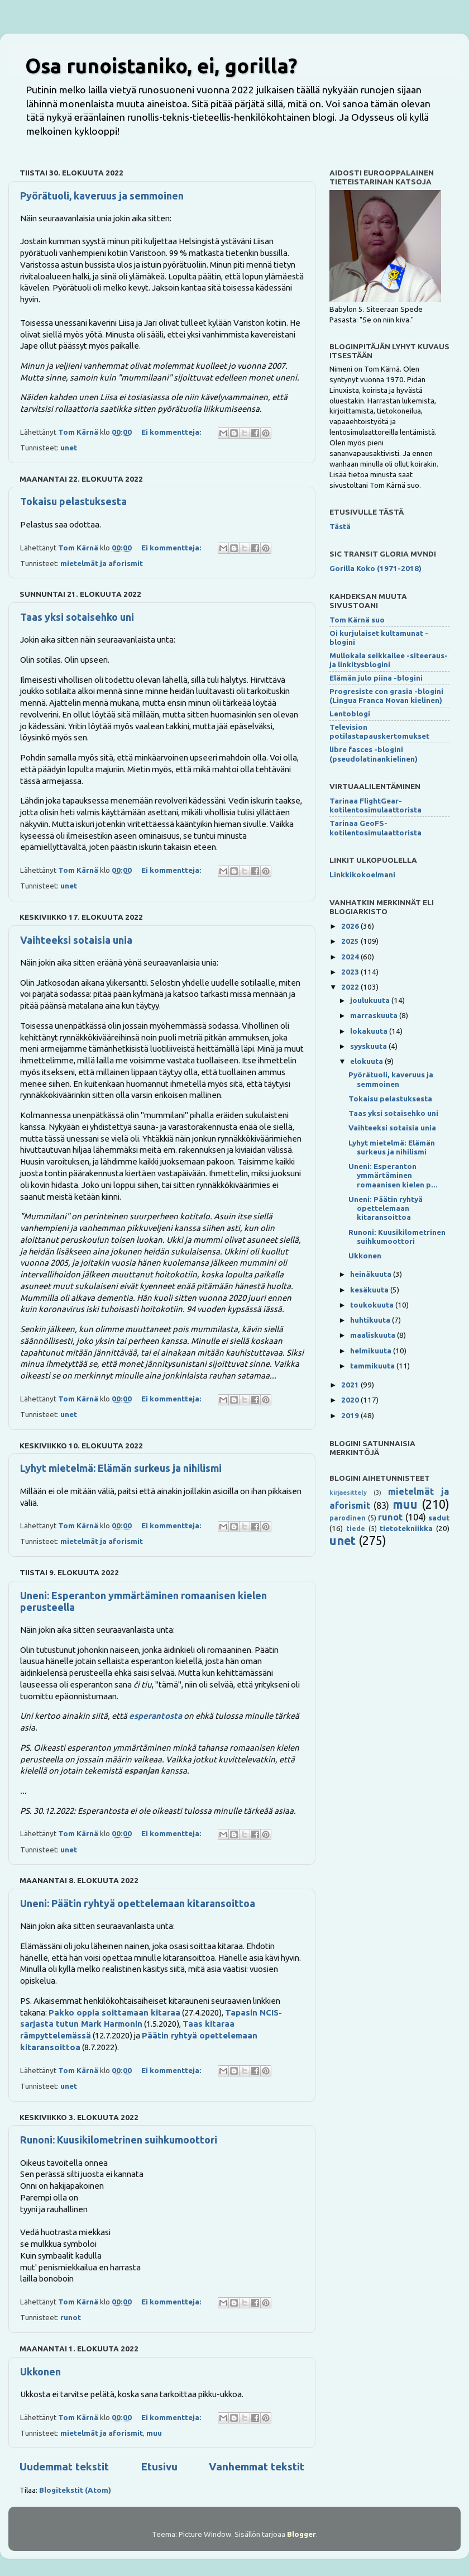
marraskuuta (374, 1015)
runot (70, 2317)
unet (68, 447)
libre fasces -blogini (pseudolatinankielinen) (373, 754)
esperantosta (155, 1715)
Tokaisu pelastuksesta (73, 501)
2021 (351, 1384)
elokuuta (367, 1061)
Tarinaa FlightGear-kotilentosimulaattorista (375, 805)
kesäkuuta (370, 1289)
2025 (351, 941)
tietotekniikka (406, 1528)
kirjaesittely (348, 1492)
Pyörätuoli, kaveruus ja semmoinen (102, 195)
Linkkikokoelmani (362, 874)
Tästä (340, 526)
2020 (351, 1399)
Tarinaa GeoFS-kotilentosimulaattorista (375, 828)
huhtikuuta (371, 1319)
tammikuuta (373, 1365)
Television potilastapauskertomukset (379, 731)
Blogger (301, 2534)
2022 (351, 986)
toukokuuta (372, 1304)
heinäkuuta (371, 1274)
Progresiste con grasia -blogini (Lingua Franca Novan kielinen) (386, 696)
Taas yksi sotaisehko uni (77, 616)
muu (154, 2432)
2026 (351, 925)
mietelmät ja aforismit (101, 563)
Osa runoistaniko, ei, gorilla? (161, 65)
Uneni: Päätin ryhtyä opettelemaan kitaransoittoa (137, 1903)
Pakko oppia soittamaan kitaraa (114, 2012)
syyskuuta (369, 1046)
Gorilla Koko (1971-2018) (375, 568)
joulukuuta (370, 1000)
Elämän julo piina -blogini (376, 677)
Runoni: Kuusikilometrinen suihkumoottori (118, 2139)
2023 (351, 971)
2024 (351, 956)
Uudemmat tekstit (64, 2466)
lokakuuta (369, 1030)
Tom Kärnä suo (357, 619)
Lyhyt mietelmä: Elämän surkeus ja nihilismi (121, 1468)
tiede (355, 1528)
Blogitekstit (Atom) (75, 2489)
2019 (351, 1415)
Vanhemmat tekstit (256, 2466)
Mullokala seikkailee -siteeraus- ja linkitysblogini (388, 660)
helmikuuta (371, 1350)
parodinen (347, 1518)
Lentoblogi (349, 713)
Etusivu (159, 2466)
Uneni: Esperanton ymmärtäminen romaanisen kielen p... (393, 1175)
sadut (438, 1517)
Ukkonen (40, 2371)
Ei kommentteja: (172, 431)
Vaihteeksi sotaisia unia (76, 939)
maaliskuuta (373, 1334)
